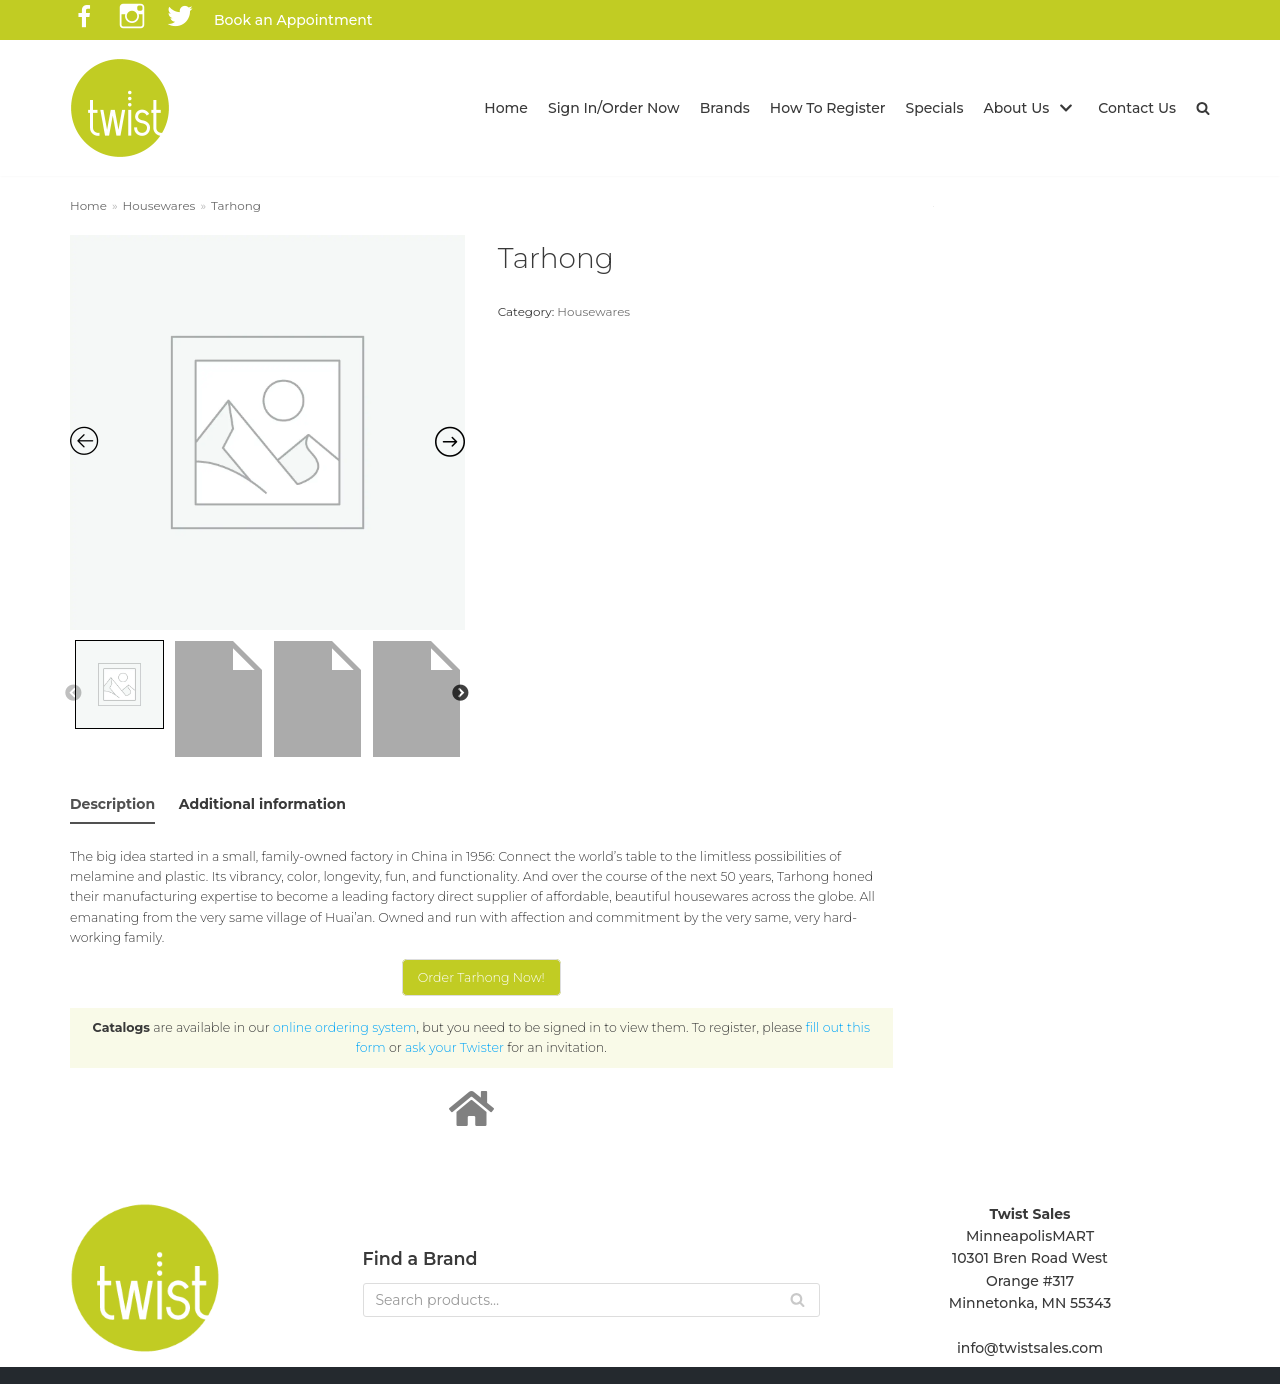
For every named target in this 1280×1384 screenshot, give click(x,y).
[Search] (592, 1300)
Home (506, 108)
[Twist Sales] (120, 108)
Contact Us (1137, 108)
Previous (73, 694)
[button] (1203, 108)
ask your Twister (454, 1047)
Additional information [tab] (262, 804)
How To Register (828, 108)
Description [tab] (112, 804)
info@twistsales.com (1030, 1348)
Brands (725, 108)
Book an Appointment (293, 20)
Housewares (159, 205)
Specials (935, 108)
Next (460, 694)
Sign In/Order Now (614, 108)
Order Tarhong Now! (481, 977)
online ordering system (344, 1027)
